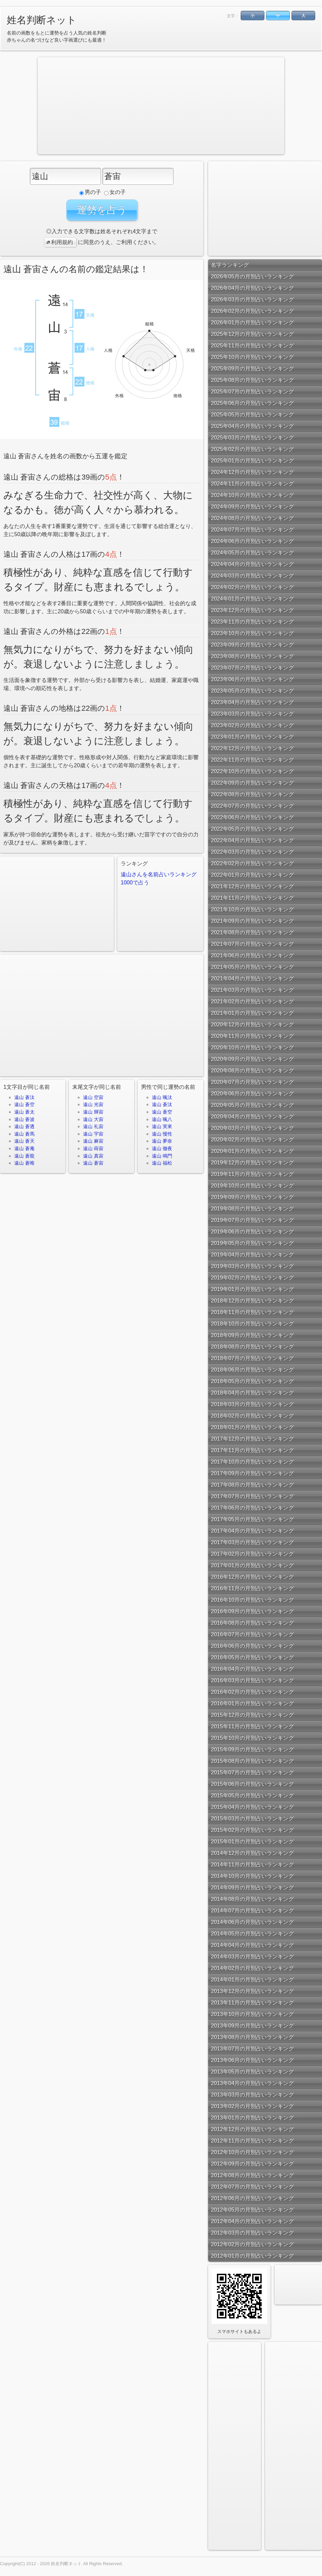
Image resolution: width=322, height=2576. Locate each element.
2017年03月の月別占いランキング (252, 1542)
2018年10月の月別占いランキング (252, 1323)
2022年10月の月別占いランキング (252, 771)
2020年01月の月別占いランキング (252, 1151)
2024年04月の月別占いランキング (252, 564)
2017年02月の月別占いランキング (252, 1554)
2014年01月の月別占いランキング (252, 1979)
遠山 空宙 (93, 1097)
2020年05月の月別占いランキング (252, 1105)
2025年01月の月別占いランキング (252, 460)
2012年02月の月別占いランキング (252, 2244)
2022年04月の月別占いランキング (252, 840)
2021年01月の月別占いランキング (252, 1013)
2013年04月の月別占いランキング (252, 2083)
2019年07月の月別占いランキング (252, 1220)
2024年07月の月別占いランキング (252, 529)
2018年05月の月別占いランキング (252, 1381)
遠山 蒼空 (24, 1104)
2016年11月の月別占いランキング (252, 1588)
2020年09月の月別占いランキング (252, 1059)
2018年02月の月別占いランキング (252, 1415)
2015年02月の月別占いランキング (252, 1830)
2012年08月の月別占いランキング (252, 2175)
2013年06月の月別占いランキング (252, 2060)
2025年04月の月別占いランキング (252, 426)
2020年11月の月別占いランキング (252, 1036)
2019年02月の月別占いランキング (252, 1277)
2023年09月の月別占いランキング (252, 644)
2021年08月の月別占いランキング (252, 932)
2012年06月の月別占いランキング (252, 2198)
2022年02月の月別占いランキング (252, 863)
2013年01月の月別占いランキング (252, 2117)
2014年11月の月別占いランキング (252, 1864)
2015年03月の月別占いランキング (252, 1818)
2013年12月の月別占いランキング (252, 1991)
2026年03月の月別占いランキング (252, 299)
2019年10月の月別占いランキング (252, 1185)
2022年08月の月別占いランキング (252, 794)
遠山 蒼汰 (24, 1097)
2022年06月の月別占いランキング (252, 817)
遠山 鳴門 (162, 1156)
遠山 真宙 (93, 1156)
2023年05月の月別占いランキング (252, 690)
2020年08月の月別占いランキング (252, 1070)
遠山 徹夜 (162, 1148)
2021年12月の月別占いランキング (252, 886)
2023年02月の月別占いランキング (252, 725)
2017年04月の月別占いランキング (252, 1531)
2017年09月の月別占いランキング (252, 1473)
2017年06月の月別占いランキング (252, 1508)
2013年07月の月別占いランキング (252, 2048)
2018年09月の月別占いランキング (252, 1335)
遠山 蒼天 (24, 1141)
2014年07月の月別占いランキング (252, 1910)
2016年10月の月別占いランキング (252, 1600)
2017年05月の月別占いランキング (252, 1519)
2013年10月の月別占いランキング (252, 2014)
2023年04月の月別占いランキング (252, 702)
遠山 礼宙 (93, 1126)
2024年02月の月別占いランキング (252, 587)
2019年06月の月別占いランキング (252, 1231)
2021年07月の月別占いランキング (252, 944)
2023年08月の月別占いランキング (252, 656)
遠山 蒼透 (24, 1126)
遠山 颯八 (162, 1119)
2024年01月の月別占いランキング (252, 598)
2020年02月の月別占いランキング (252, 1139)
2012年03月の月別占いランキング (252, 2233)
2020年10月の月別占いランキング (252, 1047)
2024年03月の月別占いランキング (252, 575)
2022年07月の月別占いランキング (252, 806)
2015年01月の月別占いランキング (252, 1841)
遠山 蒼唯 (24, 1163)
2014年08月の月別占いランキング (252, 1899)
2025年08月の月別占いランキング (252, 380)
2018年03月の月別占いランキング (252, 1404)
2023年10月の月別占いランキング (252, 633)
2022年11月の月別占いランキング (252, 760)
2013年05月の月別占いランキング (252, 2071)
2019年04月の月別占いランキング (252, 1254)
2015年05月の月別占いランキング (252, 1795)
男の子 (90, 192)
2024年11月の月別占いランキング (252, 483)
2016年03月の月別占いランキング (252, 1680)
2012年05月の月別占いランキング (252, 2209)
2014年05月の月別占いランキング (252, 1933)
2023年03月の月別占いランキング (252, 714)
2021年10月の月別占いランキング (252, 909)
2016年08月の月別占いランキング (252, 1623)
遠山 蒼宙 (93, 1163)
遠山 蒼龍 (24, 1156)
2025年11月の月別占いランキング (252, 345)
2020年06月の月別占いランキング (252, 1093)
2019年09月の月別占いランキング (252, 1197)
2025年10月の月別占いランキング (252, 357)
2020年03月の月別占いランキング (252, 1128)
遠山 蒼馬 (24, 1134)
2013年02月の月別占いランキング (252, 2106)
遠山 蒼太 (24, 1112)
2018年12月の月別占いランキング (252, 1300)
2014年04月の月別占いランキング (252, 1945)
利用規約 (59, 242)
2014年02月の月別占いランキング (252, 1968)
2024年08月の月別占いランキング (252, 518)
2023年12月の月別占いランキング (252, 610)
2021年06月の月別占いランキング (252, 955)
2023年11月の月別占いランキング (252, 621)
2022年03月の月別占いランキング (252, 852)
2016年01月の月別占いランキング (252, 1703)
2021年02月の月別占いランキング (252, 1001)
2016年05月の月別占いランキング (252, 1657)
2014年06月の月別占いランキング (252, 1922)
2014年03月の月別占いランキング (252, 1956)
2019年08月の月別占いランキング (252, 1208)
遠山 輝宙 (93, 1112)
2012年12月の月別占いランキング (252, 2129)
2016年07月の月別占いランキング (252, 1634)
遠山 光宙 (93, 1104)
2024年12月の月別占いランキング (252, 472)
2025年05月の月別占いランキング (252, 414)
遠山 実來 (162, 1126)
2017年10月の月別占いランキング (252, 1462)
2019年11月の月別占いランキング (252, 1174)
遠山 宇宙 (93, 1134)
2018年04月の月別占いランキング (252, 1392)
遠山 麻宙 (93, 1141)
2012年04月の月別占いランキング (252, 2221)
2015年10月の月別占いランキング (252, 1738)
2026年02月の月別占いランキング (252, 311)
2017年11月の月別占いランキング (252, 1450)
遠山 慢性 (162, 1134)
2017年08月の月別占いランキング (252, 1485)
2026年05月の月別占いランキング (252, 276)
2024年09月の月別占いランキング (252, 506)
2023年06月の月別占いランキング (252, 679)
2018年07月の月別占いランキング (252, 1358)
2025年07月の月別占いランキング (252, 391)
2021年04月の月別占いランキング (252, 978)
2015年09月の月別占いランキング (252, 1749)
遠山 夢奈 (162, 1141)
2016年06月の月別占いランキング (252, 1646)
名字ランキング (230, 265)
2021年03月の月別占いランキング (252, 990)
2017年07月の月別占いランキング (252, 1496)
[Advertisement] (108, 104)
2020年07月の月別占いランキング (252, 1082)
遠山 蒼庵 (24, 1148)
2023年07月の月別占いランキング (252, 667)
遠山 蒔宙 (93, 1148)
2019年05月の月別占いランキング (252, 1243)
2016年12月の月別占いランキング (252, 1577)
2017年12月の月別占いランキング (252, 1438)
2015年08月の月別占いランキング (252, 1761)
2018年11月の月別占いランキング (252, 1312)
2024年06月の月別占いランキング (252, 541)
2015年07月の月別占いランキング (252, 1772)
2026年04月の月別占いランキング (252, 288)
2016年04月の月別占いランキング (252, 1669)
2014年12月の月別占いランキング (252, 1853)
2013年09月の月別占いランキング (252, 2025)
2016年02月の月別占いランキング (252, 1692)
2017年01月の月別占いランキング (252, 1565)
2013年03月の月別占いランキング (252, 2094)
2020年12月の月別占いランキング (252, 1024)
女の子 (115, 192)
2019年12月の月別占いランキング (252, 1162)
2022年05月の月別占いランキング (252, 829)
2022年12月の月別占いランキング (252, 748)
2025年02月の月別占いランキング (252, 449)
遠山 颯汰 (162, 1097)
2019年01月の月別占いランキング (252, 1289)
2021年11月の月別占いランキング (252, 898)
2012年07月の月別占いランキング (252, 2186)
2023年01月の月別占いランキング (252, 737)
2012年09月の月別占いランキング (252, 2163)
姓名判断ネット (42, 20)
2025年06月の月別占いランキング (252, 403)
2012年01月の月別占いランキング (252, 2256)
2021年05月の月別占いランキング (252, 967)
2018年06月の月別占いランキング (252, 1369)
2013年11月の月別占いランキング (252, 2002)
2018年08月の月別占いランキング (252, 1346)
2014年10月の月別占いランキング (252, 1876)
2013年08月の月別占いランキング (252, 2037)
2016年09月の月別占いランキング (252, 1611)
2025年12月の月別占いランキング (252, 334)
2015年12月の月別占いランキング (252, 1715)
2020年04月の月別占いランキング (252, 1116)
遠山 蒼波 (24, 1119)
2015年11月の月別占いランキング (252, 1726)
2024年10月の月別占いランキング (252, 495)
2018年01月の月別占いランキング (252, 1427)
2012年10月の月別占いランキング (252, 2152)
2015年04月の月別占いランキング (252, 1807)
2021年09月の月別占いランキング (252, 921)
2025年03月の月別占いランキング (252, 437)
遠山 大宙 (93, 1119)
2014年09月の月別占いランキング (252, 1887)
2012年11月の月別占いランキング (252, 2140)
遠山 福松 (162, 1163)
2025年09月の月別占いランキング (252, 368)
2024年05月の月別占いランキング (252, 552)
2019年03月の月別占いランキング (252, 1266)
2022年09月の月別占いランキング (252, 783)
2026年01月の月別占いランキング (252, 322)
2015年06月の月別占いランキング (252, 1784)
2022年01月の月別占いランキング (252, 875)
